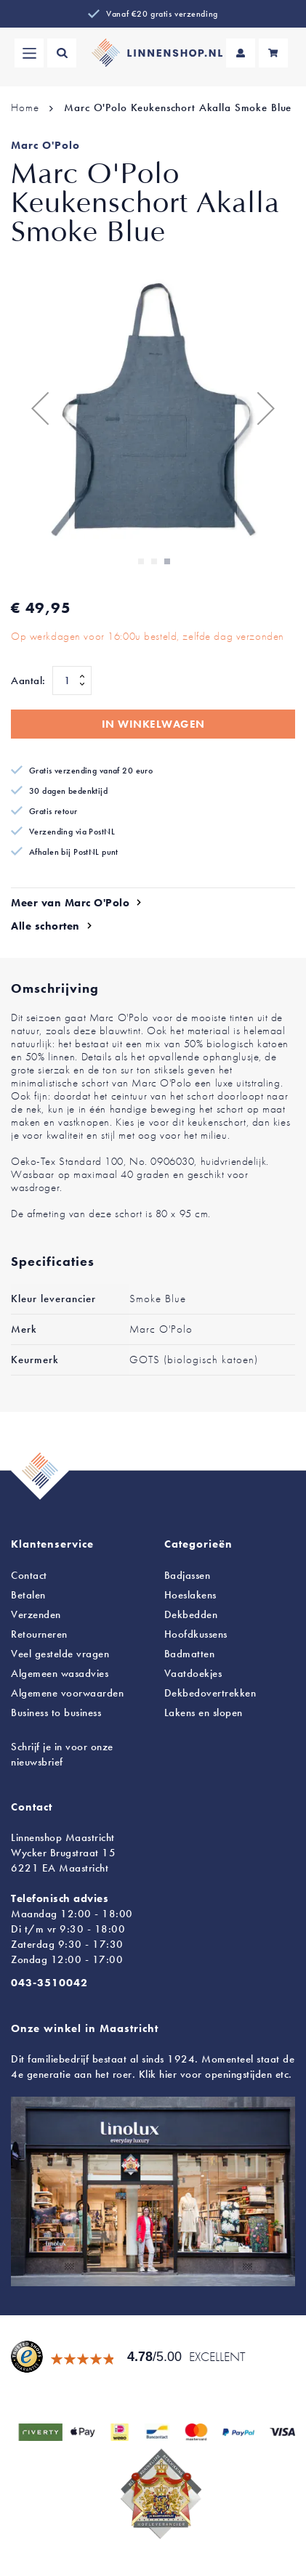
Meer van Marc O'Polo (70, 902)
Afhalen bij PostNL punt (73, 852)
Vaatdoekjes (193, 1673)
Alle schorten (45, 926)
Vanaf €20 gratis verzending (161, 14)
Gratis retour (53, 811)
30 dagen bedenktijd (68, 791)
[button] (40, 408)
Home (25, 107)
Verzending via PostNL (72, 831)
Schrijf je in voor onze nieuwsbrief (62, 1754)
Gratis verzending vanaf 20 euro (91, 770)
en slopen (203, 1712)
